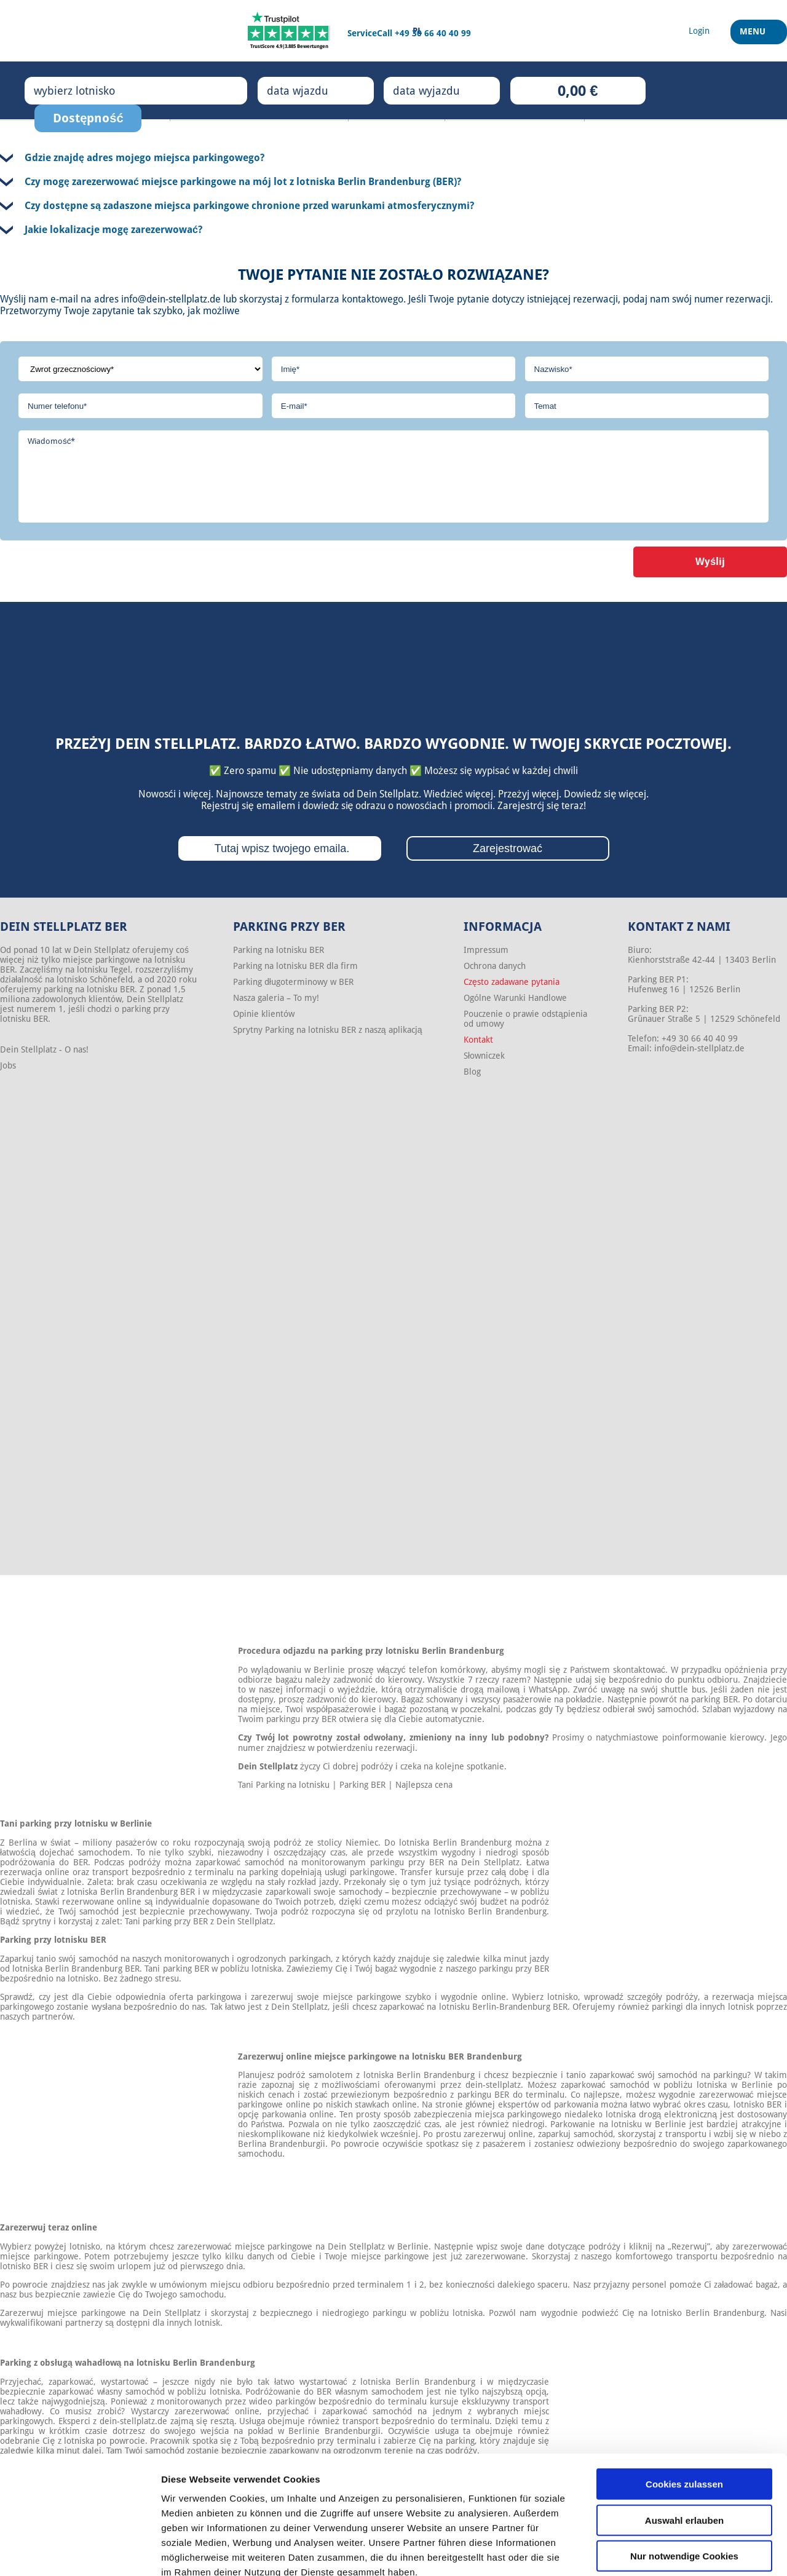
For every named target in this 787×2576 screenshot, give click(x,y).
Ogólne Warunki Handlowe (515, 998)
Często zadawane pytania (512, 982)
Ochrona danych (495, 966)
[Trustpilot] (289, 31)
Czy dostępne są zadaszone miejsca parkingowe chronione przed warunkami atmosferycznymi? (249, 205)
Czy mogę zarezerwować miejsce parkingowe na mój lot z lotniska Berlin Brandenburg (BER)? (243, 182)
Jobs (8, 1065)
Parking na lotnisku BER (278, 950)
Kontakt (478, 1040)
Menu (754, 36)
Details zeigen (654, 2551)
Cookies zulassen (684, 2414)
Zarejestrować (507, 848)
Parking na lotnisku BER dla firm (295, 966)
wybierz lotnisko (87, 90)
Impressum (486, 950)
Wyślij (710, 561)
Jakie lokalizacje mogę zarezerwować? (113, 229)
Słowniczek (484, 1056)
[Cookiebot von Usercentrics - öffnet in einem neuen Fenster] (79, 2552)
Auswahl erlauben (684, 2450)
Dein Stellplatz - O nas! (44, 1049)
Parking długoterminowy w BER (293, 982)
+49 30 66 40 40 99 (433, 33)
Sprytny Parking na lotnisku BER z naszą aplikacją (327, 1030)
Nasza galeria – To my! (276, 998)
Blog (472, 1072)
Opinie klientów (264, 1014)
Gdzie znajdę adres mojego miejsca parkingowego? (144, 158)
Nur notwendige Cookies (684, 2486)
